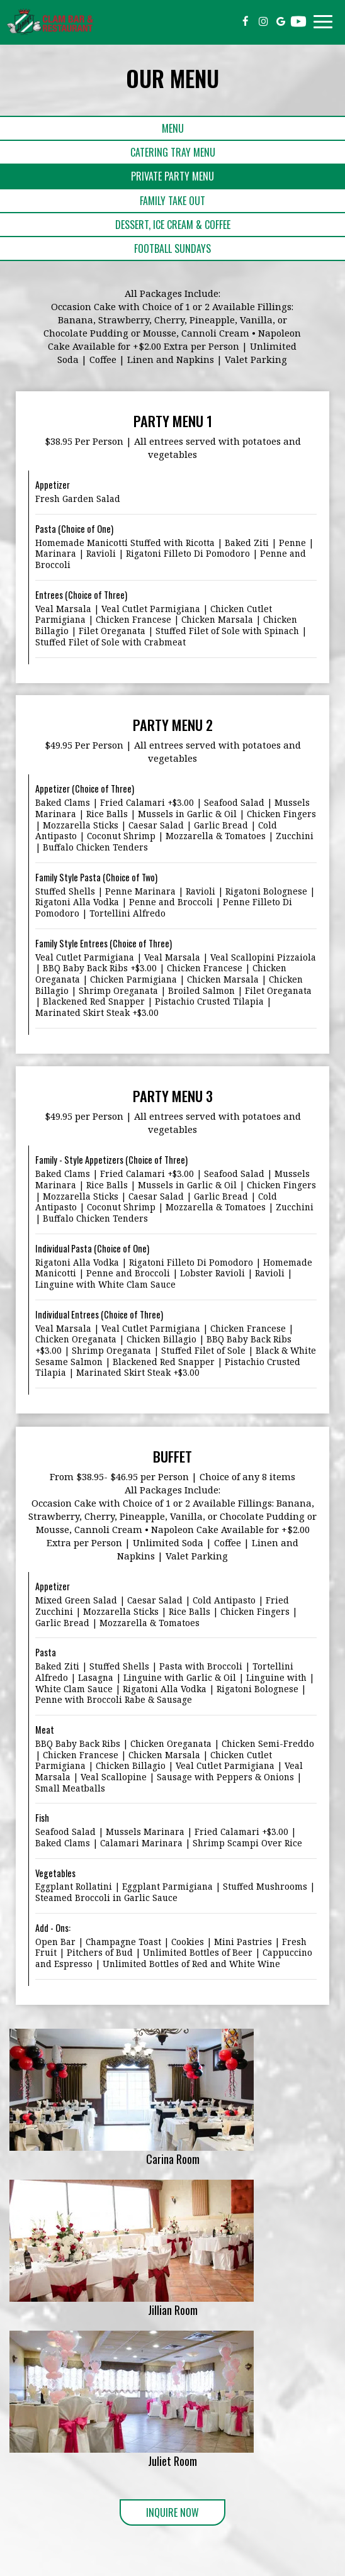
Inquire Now (159, 2515)
